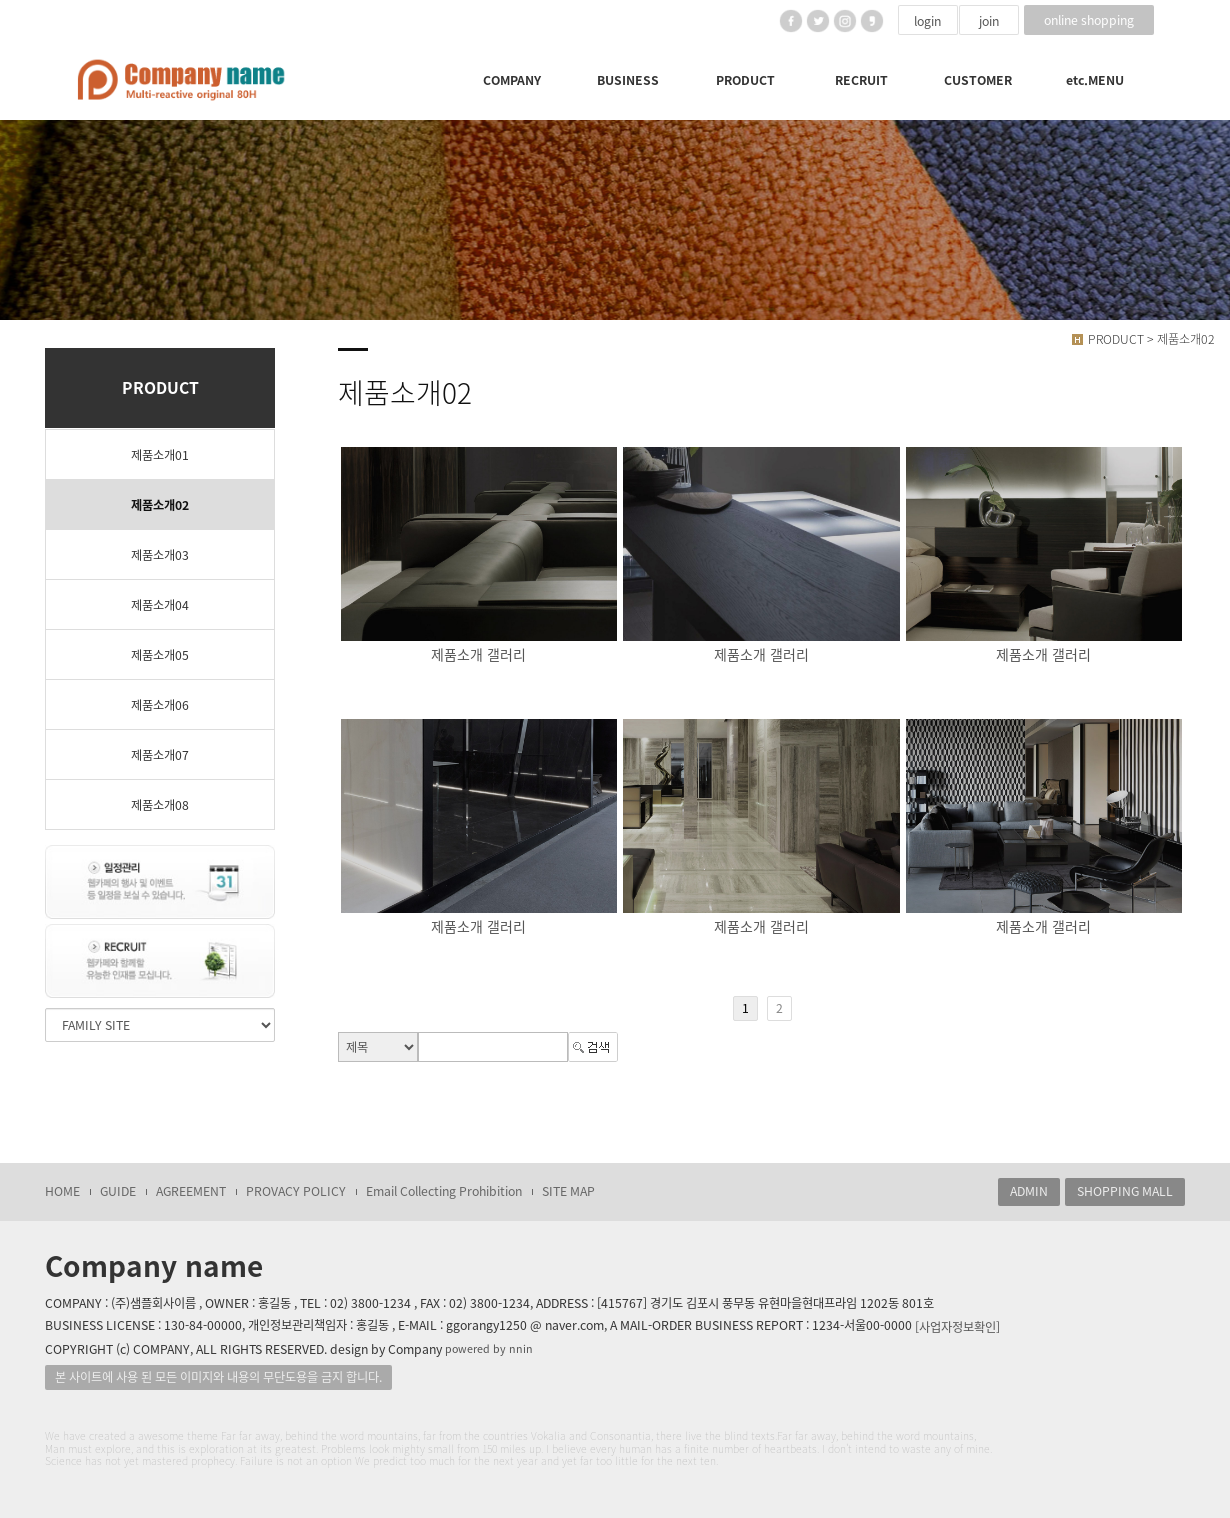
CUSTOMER (978, 80)
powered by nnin (489, 1348)
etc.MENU (1095, 80)
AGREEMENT (191, 1191)
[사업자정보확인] (957, 1326)
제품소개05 (160, 655)
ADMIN (1029, 1191)
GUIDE (118, 1191)
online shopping (1089, 20)
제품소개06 (160, 705)
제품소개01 (160, 455)
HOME (62, 1191)
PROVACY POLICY (296, 1191)
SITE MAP (568, 1191)
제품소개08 (160, 805)
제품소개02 (160, 505)
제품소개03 (160, 555)
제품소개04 (160, 605)
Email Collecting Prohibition (444, 1191)
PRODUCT (745, 80)
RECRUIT (861, 80)
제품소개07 (160, 755)
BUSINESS (628, 80)
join (989, 21)
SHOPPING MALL (1125, 1191)
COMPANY (512, 80)
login (927, 21)
